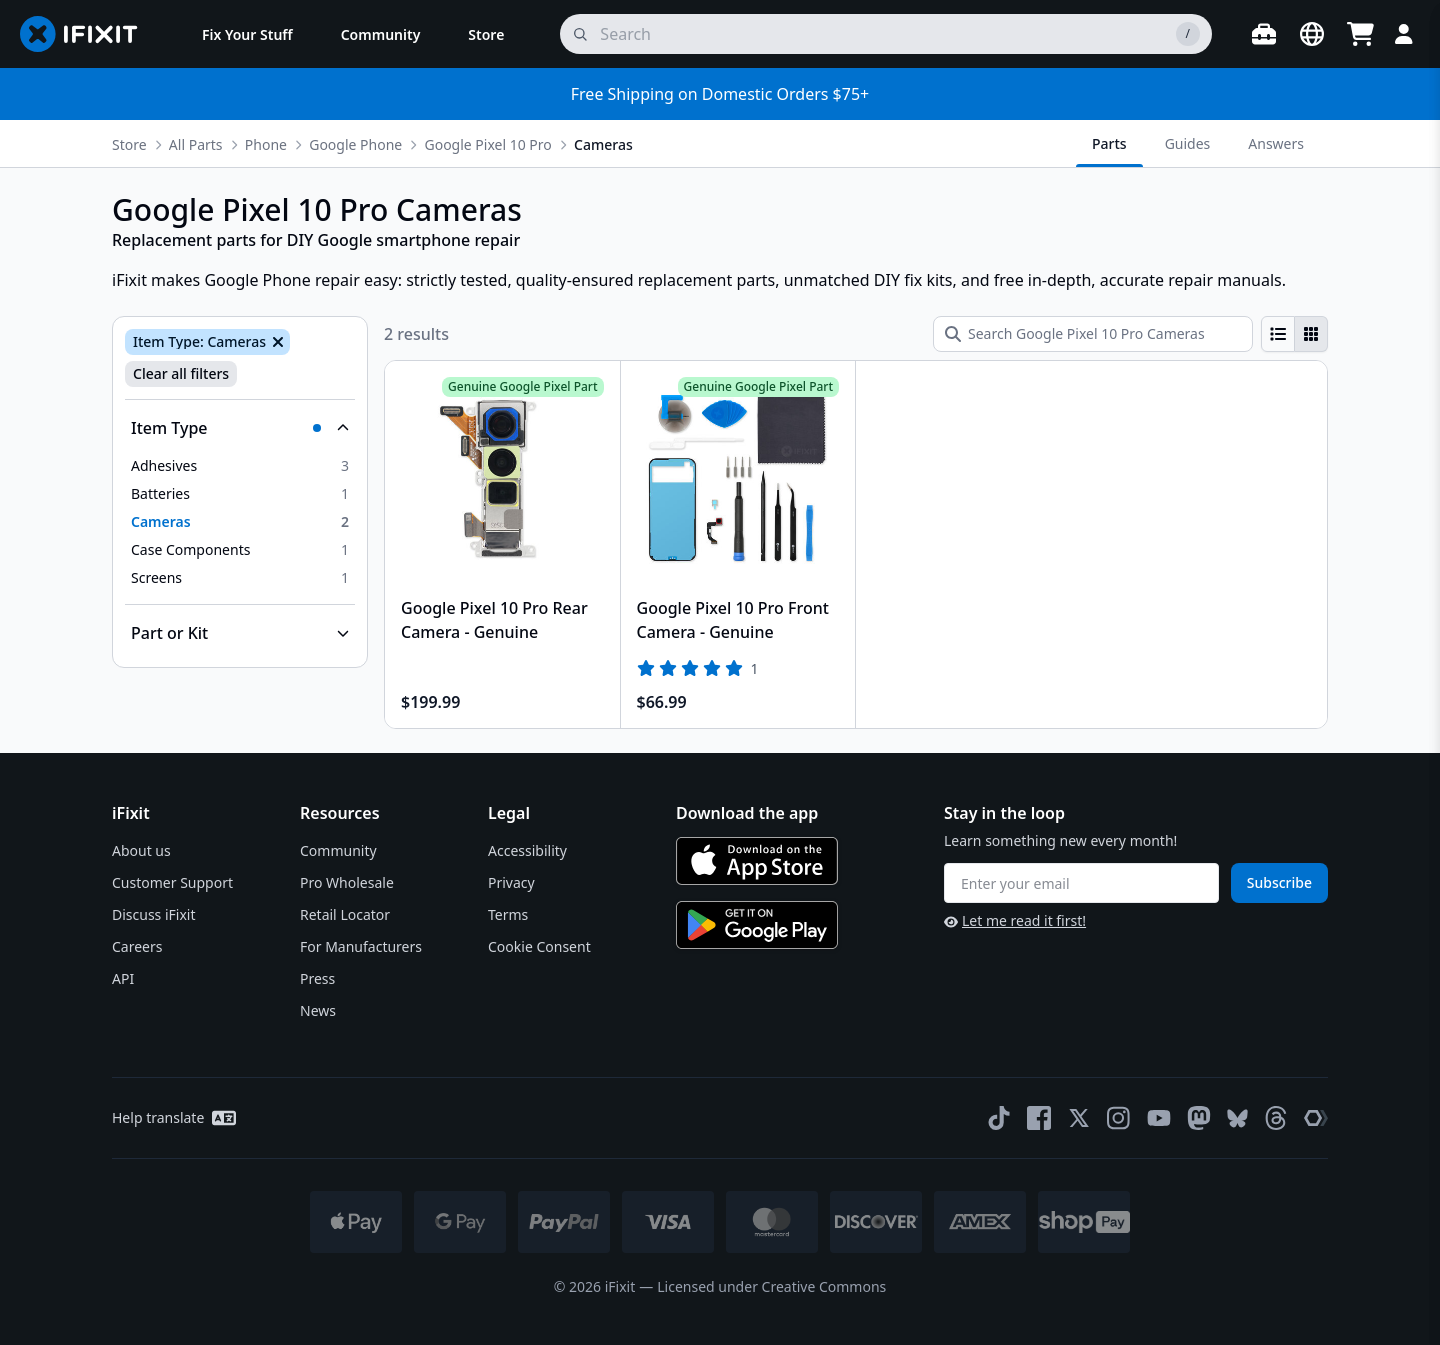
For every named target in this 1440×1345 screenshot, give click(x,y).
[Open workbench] (1264, 34)
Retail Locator (345, 914)
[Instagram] (1119, 1118)
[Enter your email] (1081, 883)
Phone (266, 144)
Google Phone (355, 144)
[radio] (1278, 334)
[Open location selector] (1312, 34)
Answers (1276, 143)
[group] (1294, 334)
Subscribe (1279, 882)
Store (129, 144)
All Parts (196, 144)
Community (338, 850)
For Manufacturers (361, 946)
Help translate (174, 1118)
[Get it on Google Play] (757, 925)
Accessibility (527, 850)
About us (141, 850)
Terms (508, 914)
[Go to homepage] (87, 34)
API (123, 978)
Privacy (511, 882)
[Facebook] (1039, 1118)
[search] (886, 34)
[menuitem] (247, 34)
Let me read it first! (1015, 920)
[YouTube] (1159, 1118)
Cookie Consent (539, 946)
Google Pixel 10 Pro (487, 144)
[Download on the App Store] (757, 861)
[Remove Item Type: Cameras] (276, 342)
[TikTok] (999, 1118)
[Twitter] (1079, 1118)
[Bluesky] (1237, 1118)
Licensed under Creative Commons (771, 1286)
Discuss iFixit (154, 914)
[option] (240, 466)
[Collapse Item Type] (240, 428)
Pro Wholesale (347, 882)
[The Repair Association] (1316, 1118)
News (318, 1010)
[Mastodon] (1199, 1118)
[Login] (1404, 34)
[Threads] (1276, 1118)
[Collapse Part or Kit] (240, 633)
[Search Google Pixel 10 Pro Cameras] (1093, 334)
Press (317, 978)
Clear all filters (181, 373)
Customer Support (172, 882)
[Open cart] (1360, 34)
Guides (1188, 143)
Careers (137, 946)
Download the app (747, 813)
